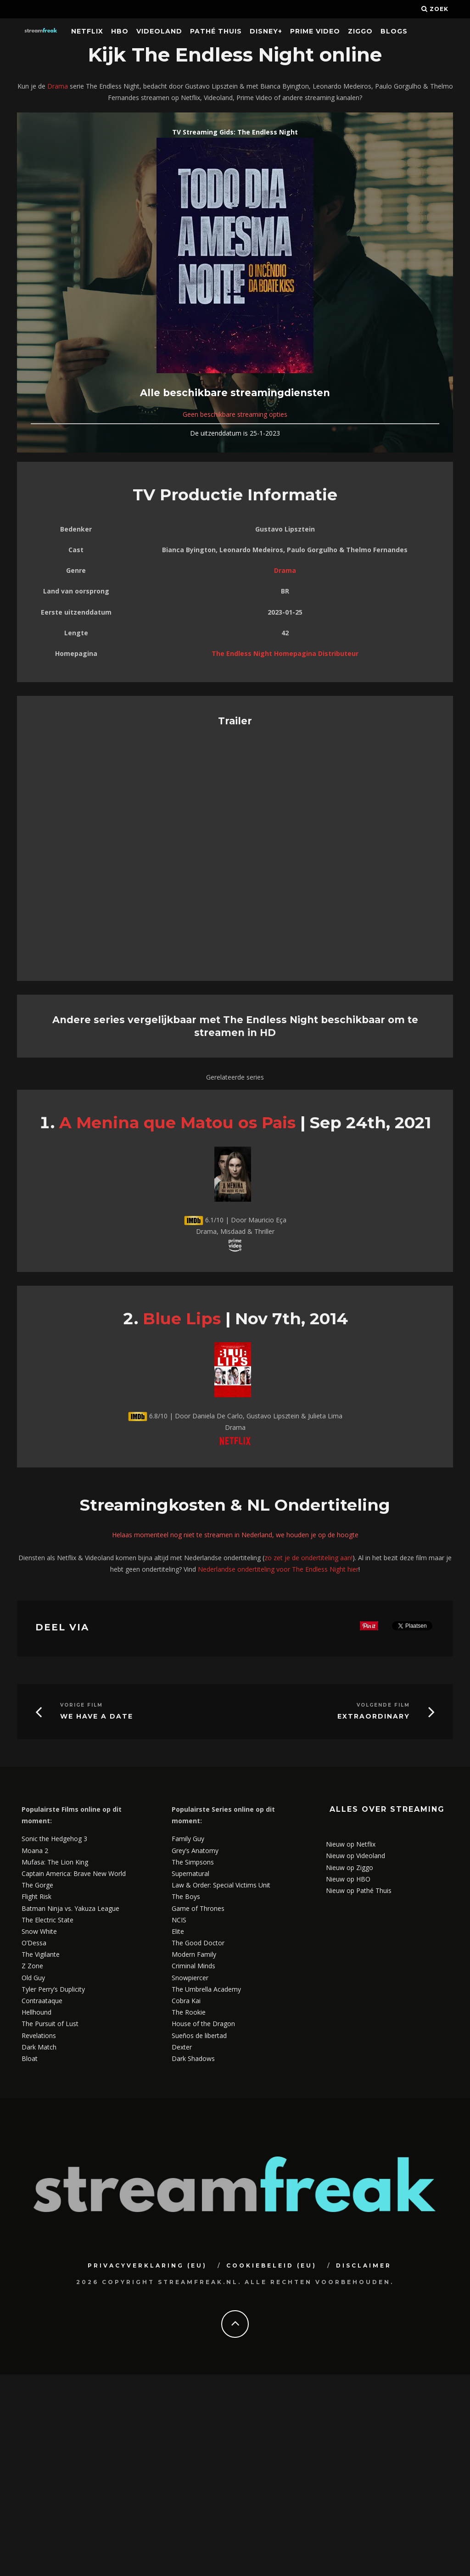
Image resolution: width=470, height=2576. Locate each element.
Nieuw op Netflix (350, 1844)
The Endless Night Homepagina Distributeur (285, 653)
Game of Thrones (198, 1908)
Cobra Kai (186, 2000)
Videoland (159, 31)
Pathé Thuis (216, 31)
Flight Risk (36, 1896)
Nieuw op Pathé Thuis (359, 1890)
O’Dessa (34, 1942)
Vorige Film (81, 1705)
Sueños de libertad (199, 2035)
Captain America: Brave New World (74, 1873)
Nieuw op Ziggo (349, 1867)
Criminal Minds (193, 1965)
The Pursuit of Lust (50, 2023)
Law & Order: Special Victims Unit (221, 1885)
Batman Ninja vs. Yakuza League (70, 1908)
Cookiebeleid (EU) (271, 2265)
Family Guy (188, 1838)
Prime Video (315, 31)
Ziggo (360, 31)
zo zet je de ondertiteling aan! (308, 1557)
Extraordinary (373, 1716)
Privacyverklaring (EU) (147, 2265)
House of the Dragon (203, 2023)
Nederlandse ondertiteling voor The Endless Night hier (278, 1569)
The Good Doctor (198, 1942)
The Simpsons (193, 1862)
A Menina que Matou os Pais (177, 1122)
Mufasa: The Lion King (55, 1862)
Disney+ (266, 31)
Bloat (30, 2058)
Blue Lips (182, 1318)
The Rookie (189, 2012)
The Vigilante (41, 1954)
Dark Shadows (193, 2058)
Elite (178, 1931)
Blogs (394, 31)
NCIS (179, 1919)
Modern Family (194, 1954)
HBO (120, 31)
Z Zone (32, 1965)
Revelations (39, 2035)
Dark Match (39, 2047)
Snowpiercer (190, 1977)
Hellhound (36, 2012)
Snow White (39, 1931)
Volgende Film (383, 1705)
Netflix (87, 31)
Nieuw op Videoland (355, 1855)
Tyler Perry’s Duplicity (53, 1989)
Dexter (182, 2047)
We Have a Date (96, 1716)
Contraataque (42, 2000)
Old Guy (33, 1977)
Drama (57, 86)
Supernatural (190, 1873)
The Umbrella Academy (206, 1989)
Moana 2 (35, 1850)
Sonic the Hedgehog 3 (54, 1838)
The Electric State (47, 1919)
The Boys (186, 1896)
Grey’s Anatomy (195, 1850)
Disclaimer (364, 2265)
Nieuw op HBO (348, 1879)
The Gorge (37, 1885)
